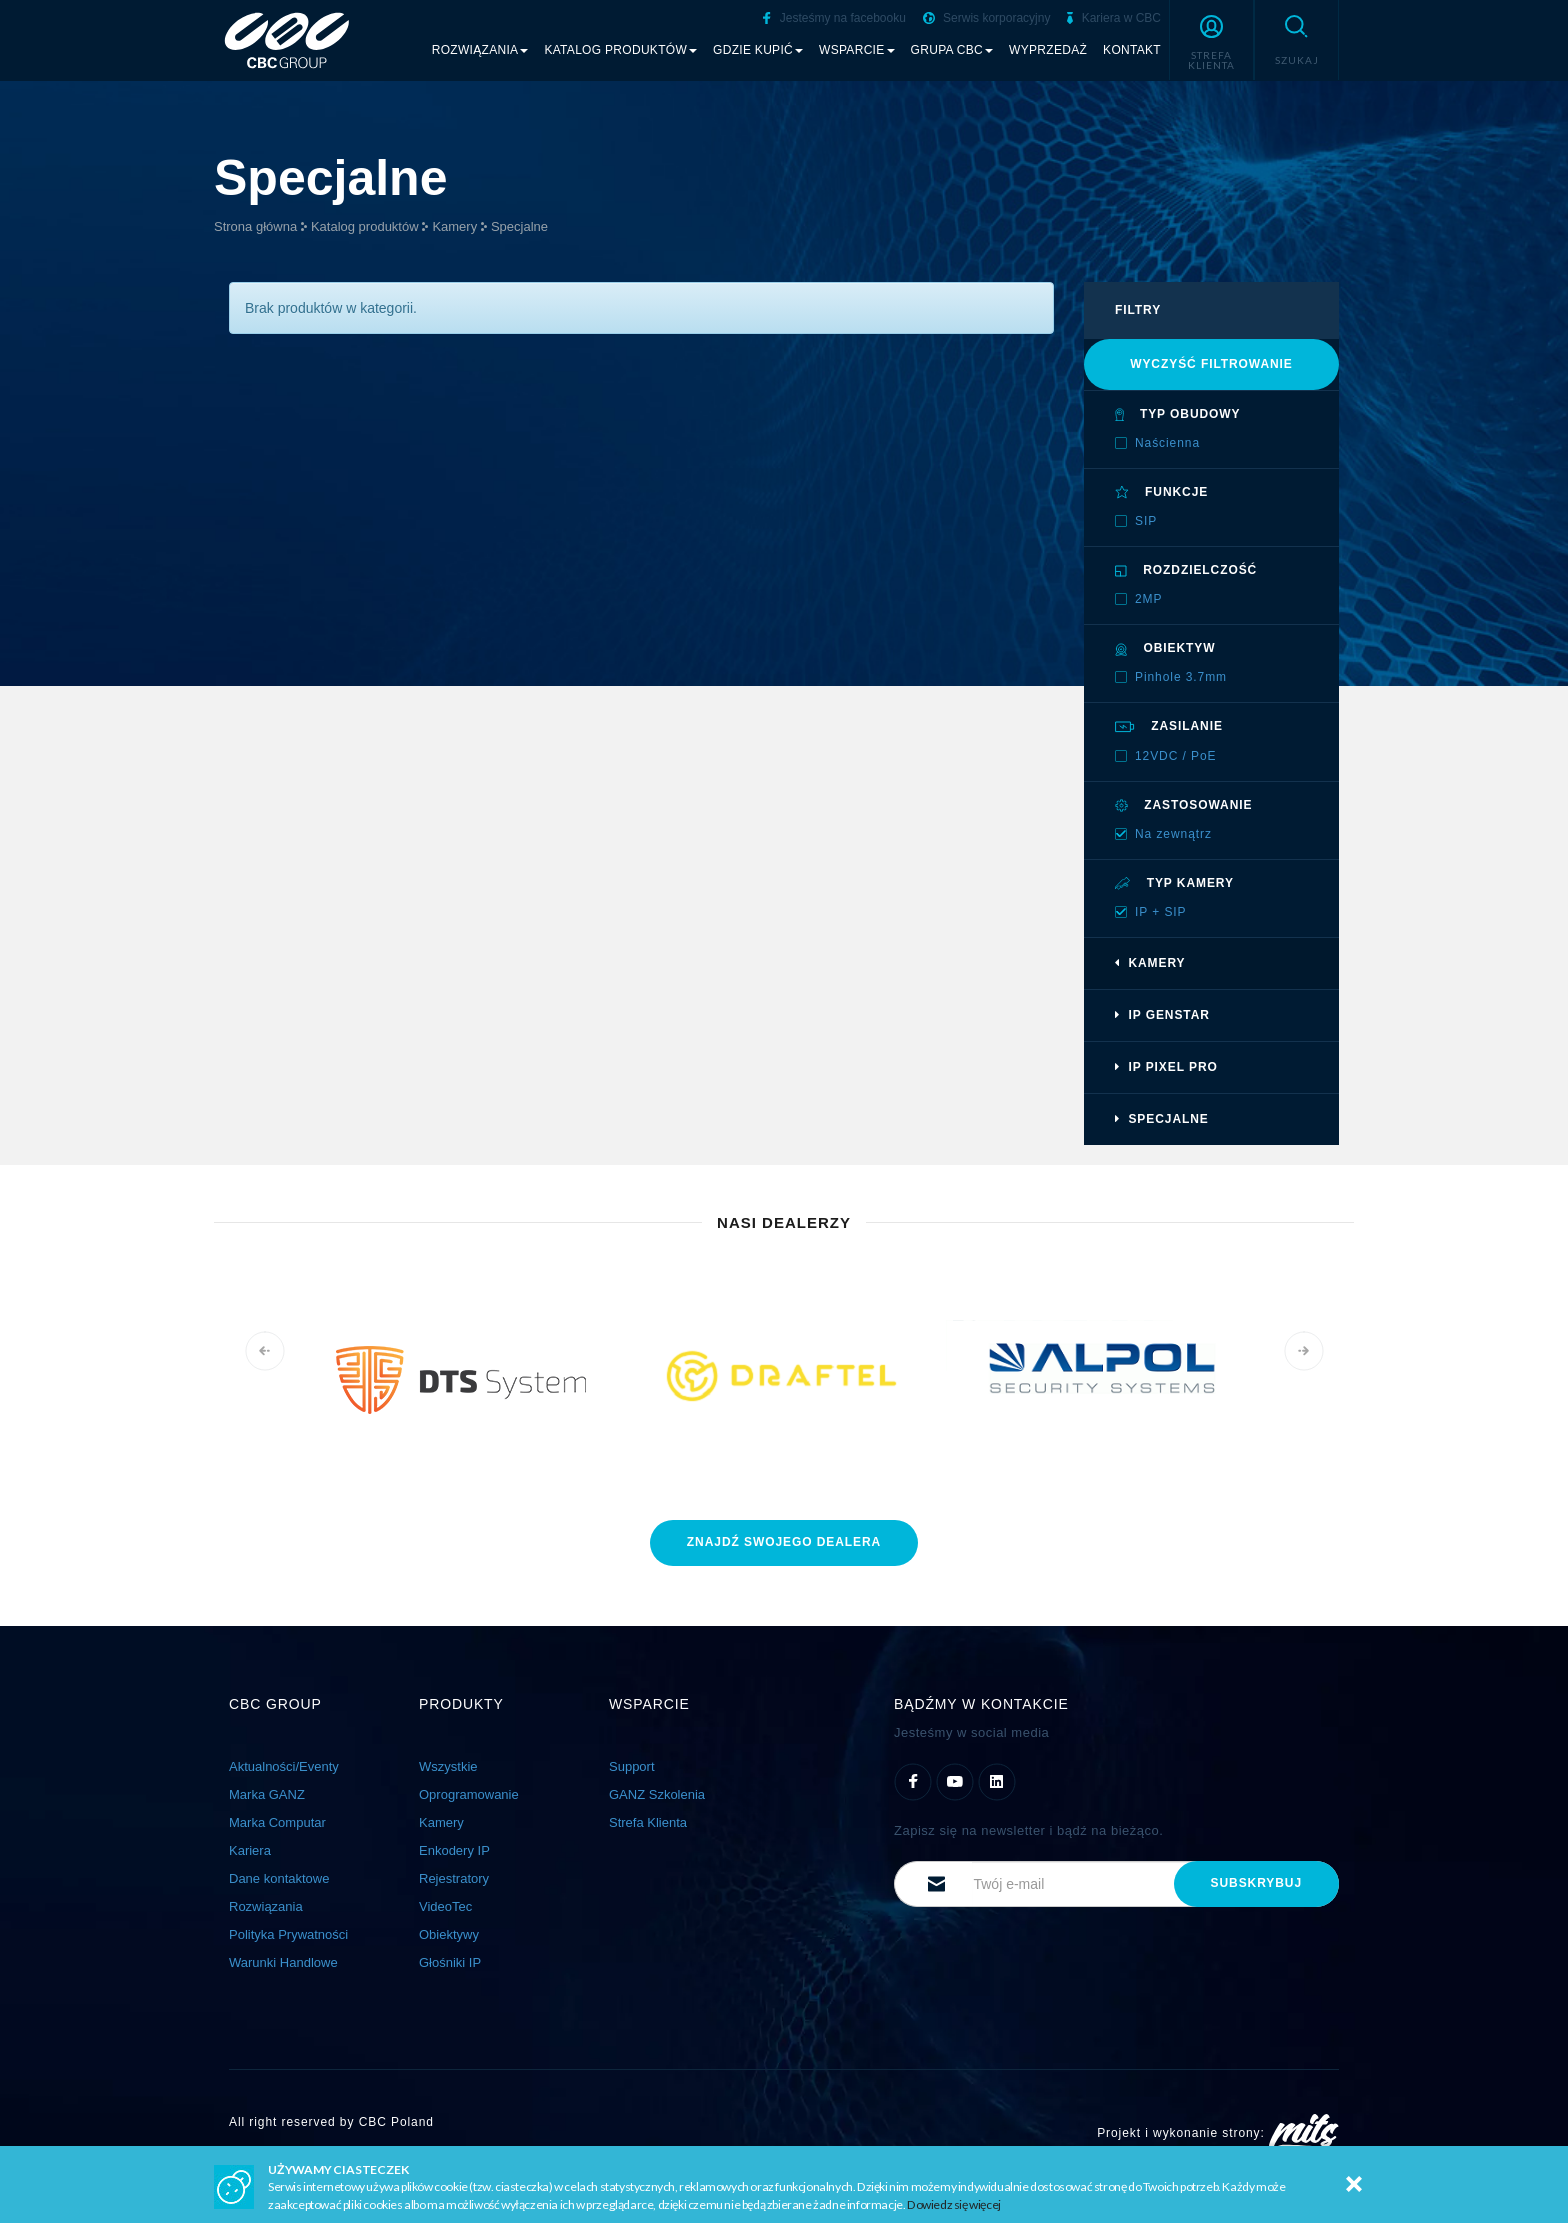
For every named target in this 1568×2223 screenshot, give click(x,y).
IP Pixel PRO (1166, 1067)
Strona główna (255, 226)
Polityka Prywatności (288, 1934)
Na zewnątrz (1173, 834)
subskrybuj (1256, 1883)
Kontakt (1132, 50)
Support (632, 1766)
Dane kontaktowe (279, 1878)
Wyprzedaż (1048, 50)
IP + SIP (1161, 912)
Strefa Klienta (648, 1822)
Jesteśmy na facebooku (834, 18)
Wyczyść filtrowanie (1211, 364)
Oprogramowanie (469, 1794)
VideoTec (445, 1906)
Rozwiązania (266, 1906)
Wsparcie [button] (857, 50)
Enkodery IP (454, 1850)
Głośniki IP (450, 1962)
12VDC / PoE (1176, 756)
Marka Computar (277, 1822)
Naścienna (1167, 443)
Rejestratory (454, 1878)
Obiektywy (449, 1934)
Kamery (454, 226)
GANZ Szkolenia (657, 1794)
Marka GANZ (267, 1794)
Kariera (250, 1850)
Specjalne (519, 226)
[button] (1211, 40)
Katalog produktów (365, 226)
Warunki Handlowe (283, 1962)
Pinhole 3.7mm (1181, 677)
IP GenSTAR (1162, 1015)
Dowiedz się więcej (954, 2204)
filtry (1138, 310)
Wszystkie (448, 1766)
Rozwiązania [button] (480, 50)
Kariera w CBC (1114, 18)
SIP (1146, 521)
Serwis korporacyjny (987, 18)
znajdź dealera (784, 1542)
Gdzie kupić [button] (758, 50)
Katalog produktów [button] (620, 50)
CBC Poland (396, 2122)
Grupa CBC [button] (952, 50)
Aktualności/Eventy (284, 1766)
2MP (1148, 599)
